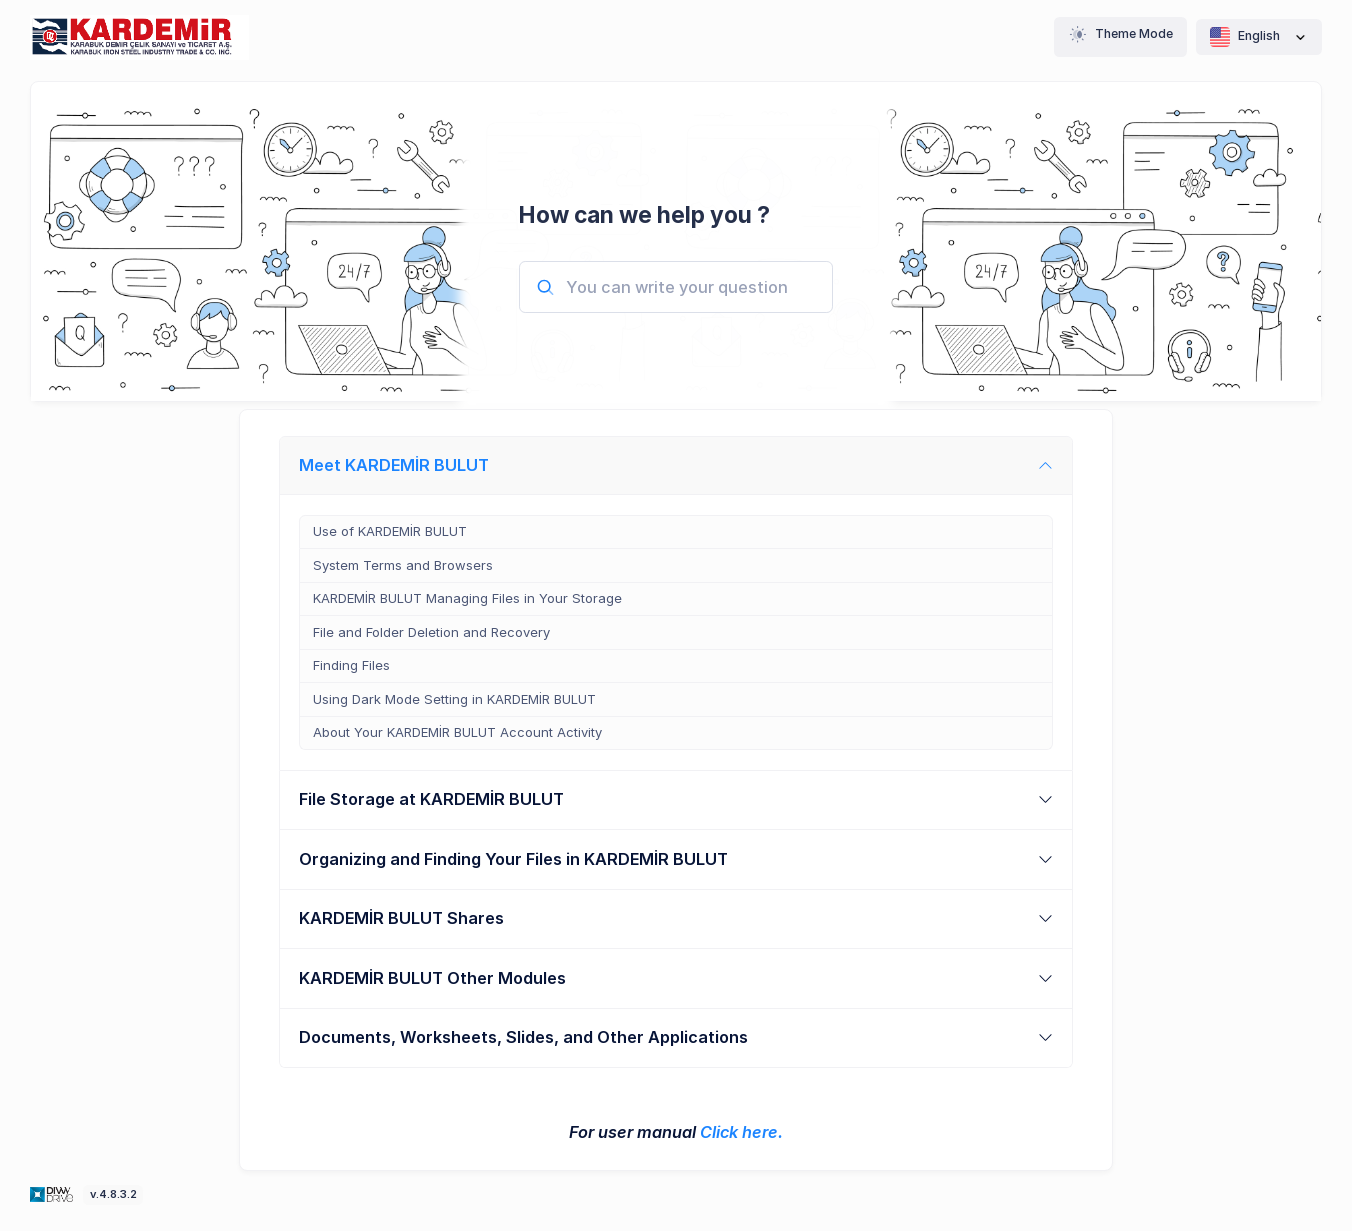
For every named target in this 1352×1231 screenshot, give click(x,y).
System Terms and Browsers (403, 565)
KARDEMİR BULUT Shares (401, 918)
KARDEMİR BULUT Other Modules (432, 978)
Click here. (741, 1132)
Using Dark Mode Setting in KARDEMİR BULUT (454, 699)
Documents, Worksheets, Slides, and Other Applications (523, 1037)
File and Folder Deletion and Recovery (431, 632)
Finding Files (351, 665)
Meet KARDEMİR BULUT (394, 465)
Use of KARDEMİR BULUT (390, 531)
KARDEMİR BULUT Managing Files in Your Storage (467, 598)
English (1259, 37)
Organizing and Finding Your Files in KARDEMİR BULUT (513, 859)
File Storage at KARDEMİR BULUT (431, 799)
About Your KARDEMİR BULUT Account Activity (457, 732)
